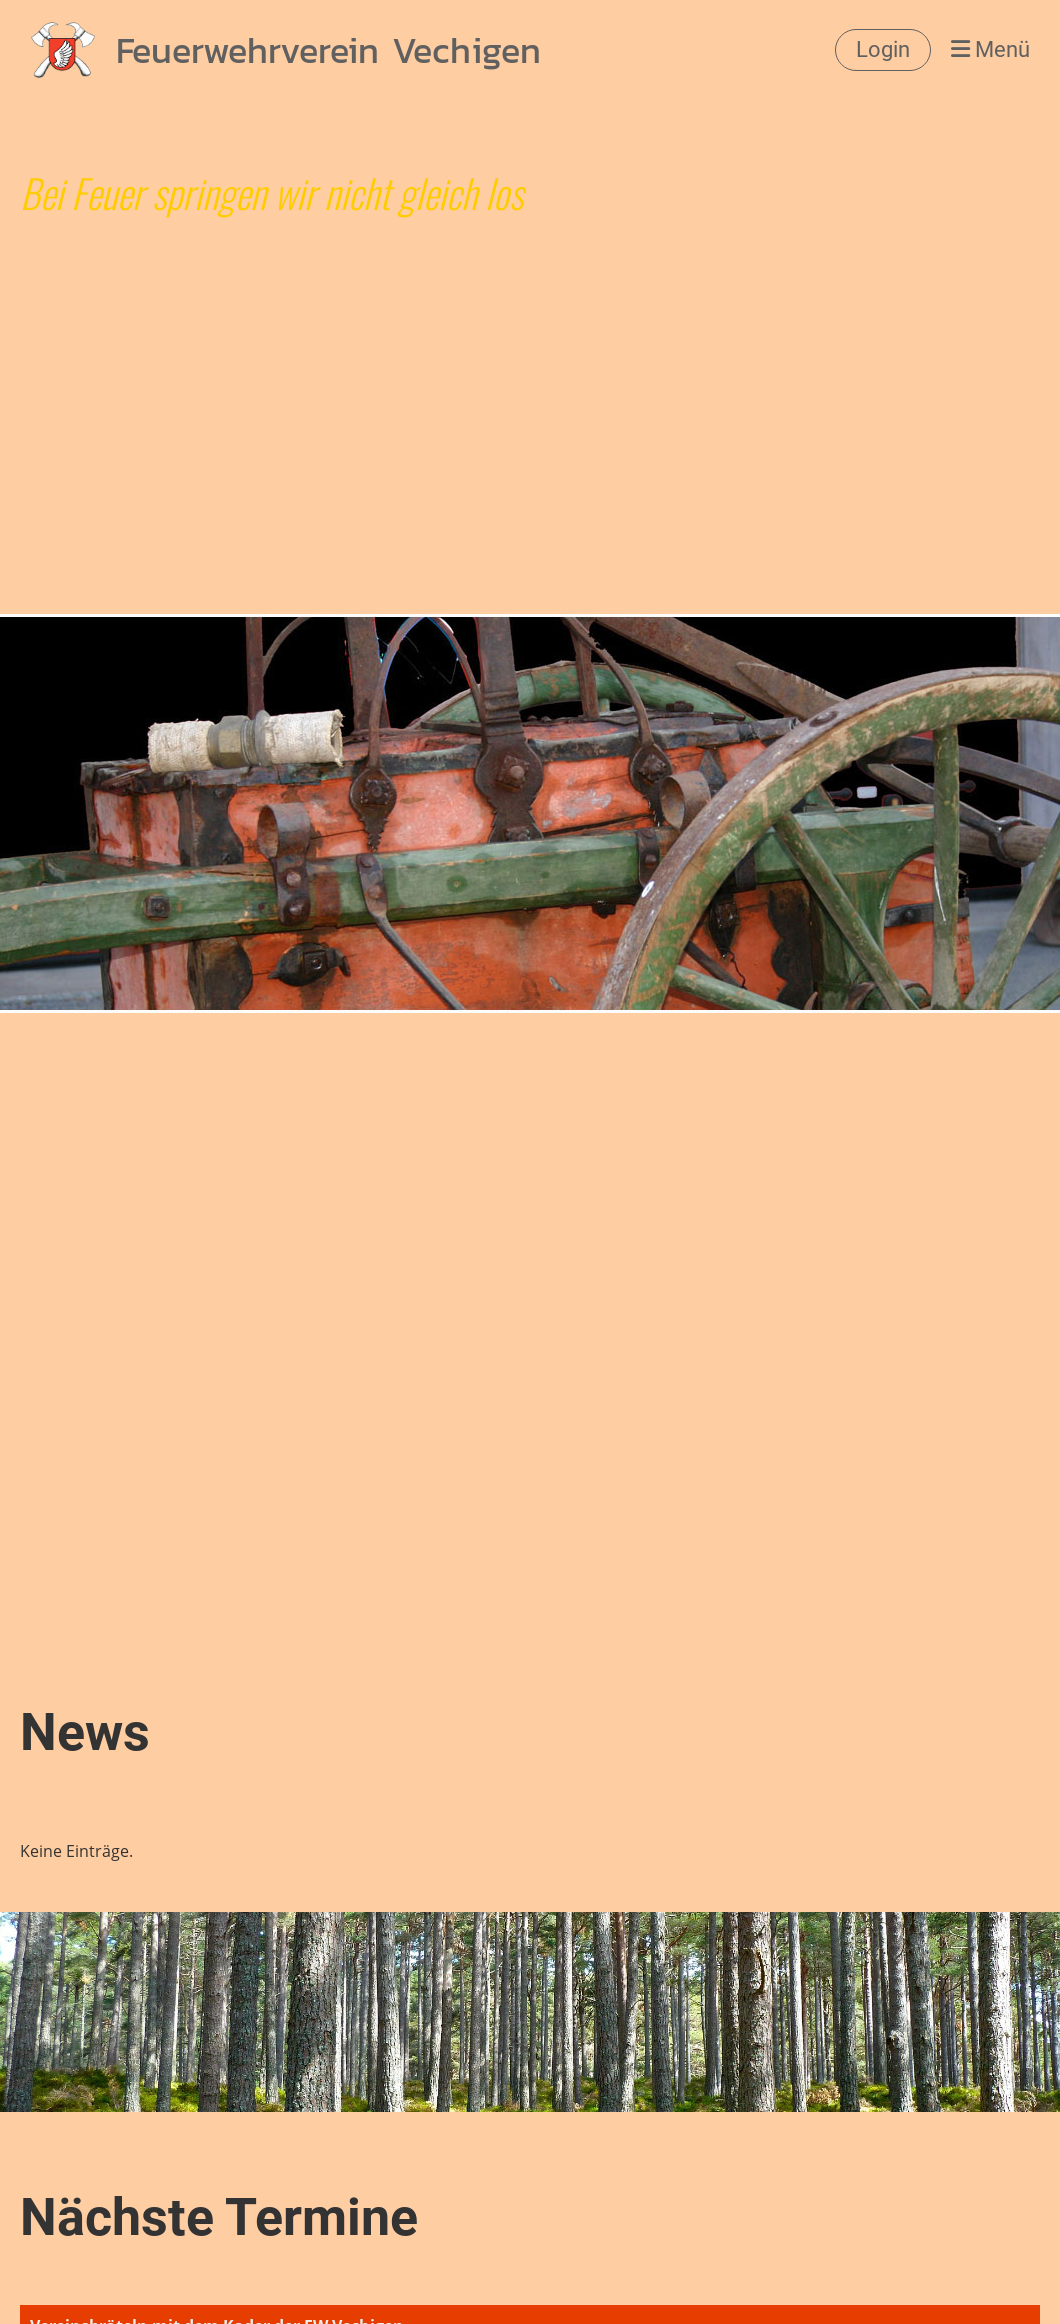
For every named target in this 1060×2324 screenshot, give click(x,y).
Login (883, 49)
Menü (990, 49)
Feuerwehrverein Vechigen (328, 50)
